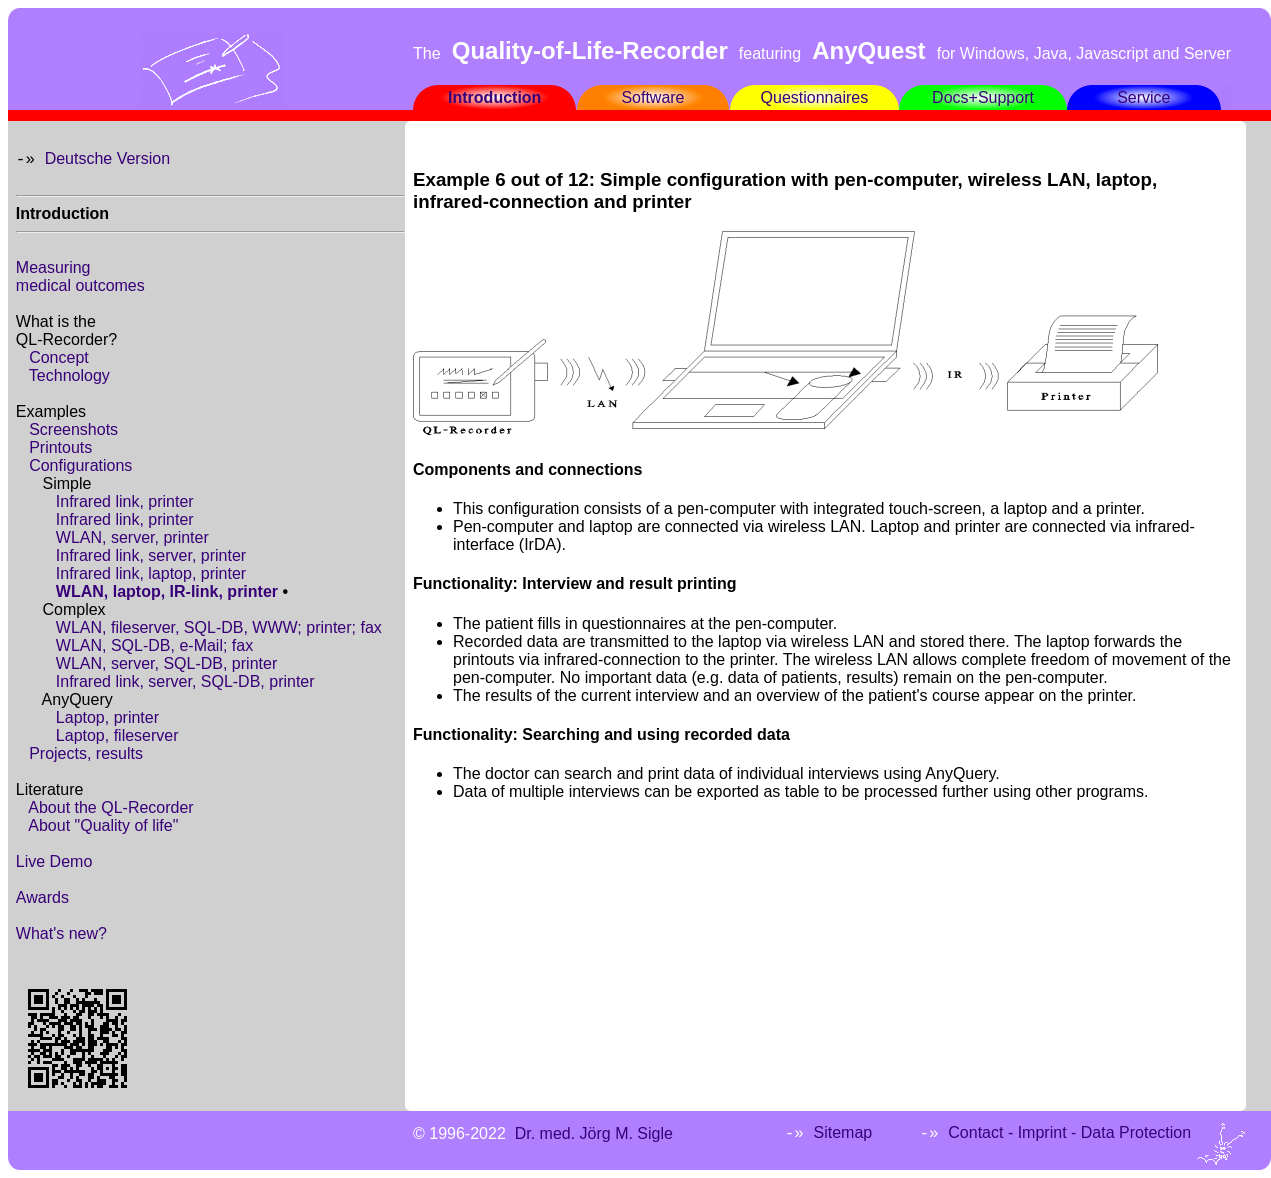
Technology (69, 375)
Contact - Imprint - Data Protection (1069, 1132)
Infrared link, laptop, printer (151, 573)
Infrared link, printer (125, 501)
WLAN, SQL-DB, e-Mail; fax (154, 645)
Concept (59, 357)
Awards (42, 897)
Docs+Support (983, 97)
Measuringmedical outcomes (80, 276)
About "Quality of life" (103, 825)
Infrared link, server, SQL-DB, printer (185, 681)
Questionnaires (815, 97)
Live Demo (54, 861)
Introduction (494, 97)
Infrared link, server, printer (151, 555)
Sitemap (842, 1132)
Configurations (80, 465)
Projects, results (86, 753)
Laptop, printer (107, 717)
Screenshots (73, 429)
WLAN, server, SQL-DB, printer (166, 663)
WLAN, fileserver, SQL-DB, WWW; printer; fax (219, 627)
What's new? (61, 933)
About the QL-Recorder (110, 807)
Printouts (60, 447)
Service (1143, 97)
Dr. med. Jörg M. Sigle (594, 1133)
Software (652, 97)
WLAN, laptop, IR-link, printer (167, 591)
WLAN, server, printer (132, 537)
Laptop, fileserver (117, 735)
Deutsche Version (107, 158)
